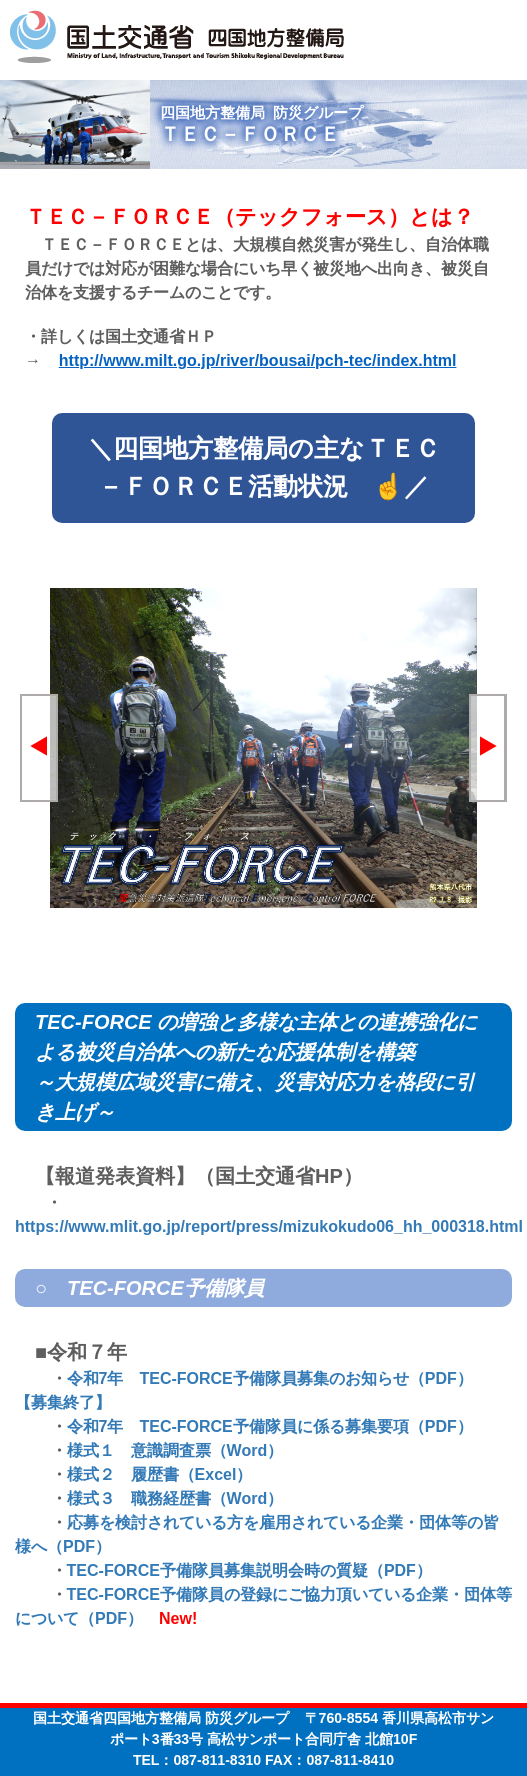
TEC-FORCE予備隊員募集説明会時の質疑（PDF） (249, 1570)
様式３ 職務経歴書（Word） (175, 1498)
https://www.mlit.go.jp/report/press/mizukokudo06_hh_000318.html (269, 1226)
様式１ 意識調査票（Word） (175, 1450)
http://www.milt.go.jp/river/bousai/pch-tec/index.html (258, 360)
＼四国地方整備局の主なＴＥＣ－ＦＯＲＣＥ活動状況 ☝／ (264, 467)
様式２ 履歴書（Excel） (160, 1474)
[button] (39, 748)
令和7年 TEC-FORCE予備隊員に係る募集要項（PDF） (270, 1426)
